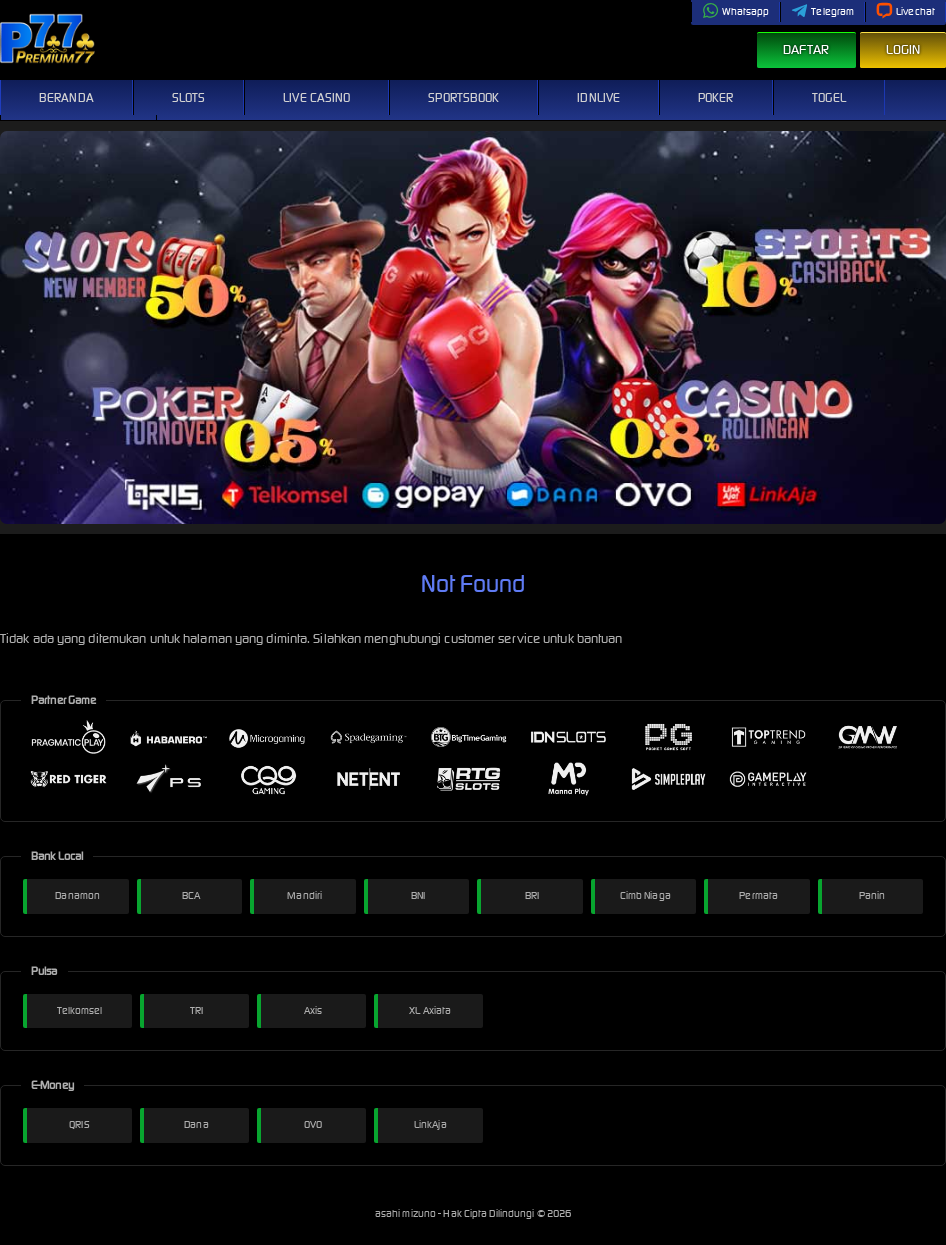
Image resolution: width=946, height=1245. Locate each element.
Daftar (806, 49)
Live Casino (316, 97)
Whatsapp (736, 11)
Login (903, 49)
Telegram (822, 11)
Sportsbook (463, 97)
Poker (716, 97)
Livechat (905, 11)
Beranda (66, 97)
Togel (829, 97)
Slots (189, 97)
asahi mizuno (406, 1213)
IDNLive (598, 97)
